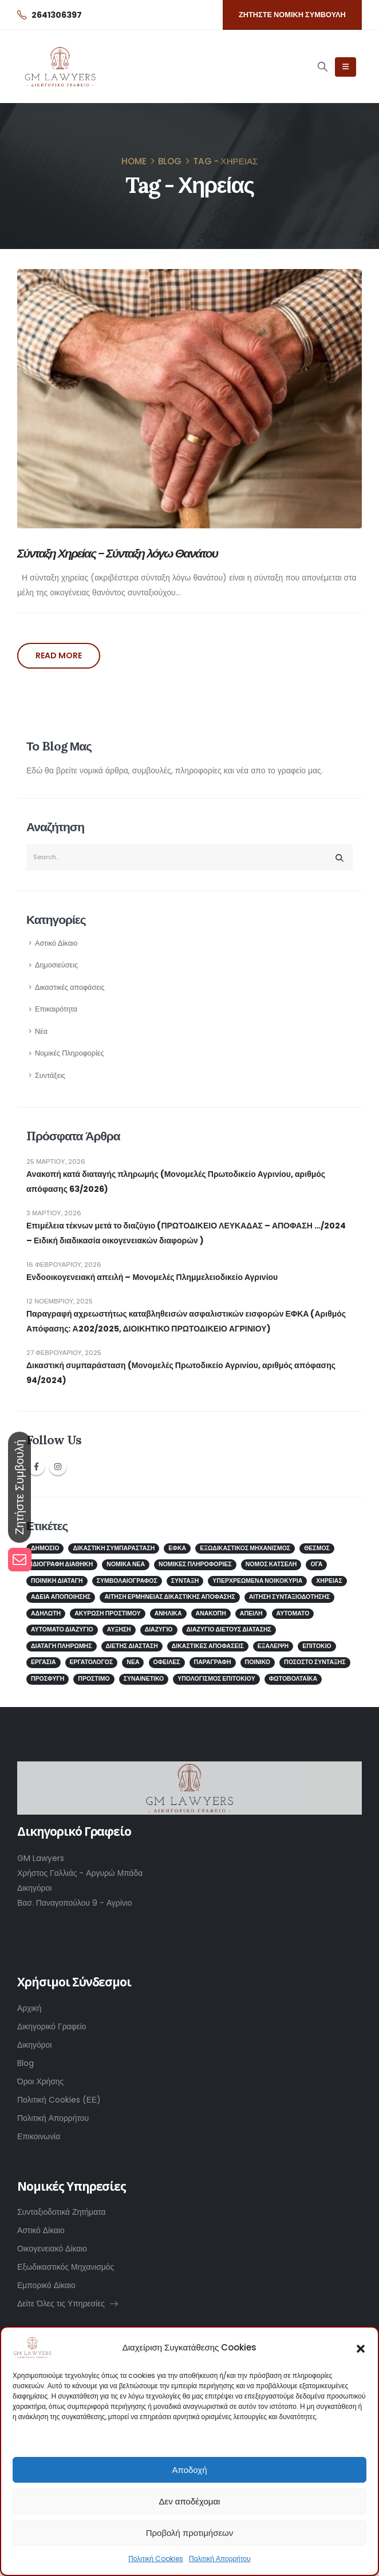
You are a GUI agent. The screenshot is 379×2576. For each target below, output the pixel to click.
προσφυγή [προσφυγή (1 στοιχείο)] (47, 1678)
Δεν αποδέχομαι (189, 2501)
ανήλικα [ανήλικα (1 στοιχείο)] (168, 1613)
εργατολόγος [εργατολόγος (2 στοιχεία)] (91, 1662)
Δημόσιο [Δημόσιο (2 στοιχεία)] (45, 1548)
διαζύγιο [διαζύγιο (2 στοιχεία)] (159, 1629)
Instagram (57, 1466)
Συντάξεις (50, 1075)
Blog (25, 2063)
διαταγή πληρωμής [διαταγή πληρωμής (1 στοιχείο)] (61, 1646)
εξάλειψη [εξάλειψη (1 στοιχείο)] (273, 1646)
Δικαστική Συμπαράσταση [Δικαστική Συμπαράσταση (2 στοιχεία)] (114, 1548)
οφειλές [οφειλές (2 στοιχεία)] (166, 1662)
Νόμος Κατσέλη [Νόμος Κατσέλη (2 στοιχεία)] (271, 1564)
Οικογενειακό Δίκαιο (52, 2248)
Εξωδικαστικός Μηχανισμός (65, 2267)
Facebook (36, 1466)
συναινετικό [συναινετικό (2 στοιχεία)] (144, 1678)
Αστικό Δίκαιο (56, 943)
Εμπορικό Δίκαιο (46, 2285)
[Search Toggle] (322, 66)
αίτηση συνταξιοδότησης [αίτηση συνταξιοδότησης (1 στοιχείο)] (289, 1597)
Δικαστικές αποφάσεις (70, 987)
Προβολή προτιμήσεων (190, 2533)
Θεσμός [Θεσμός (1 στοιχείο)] (317, 1548)
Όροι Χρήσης (40, 2081)
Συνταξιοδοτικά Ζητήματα (61, 2212)
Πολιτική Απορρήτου (220, 2558)
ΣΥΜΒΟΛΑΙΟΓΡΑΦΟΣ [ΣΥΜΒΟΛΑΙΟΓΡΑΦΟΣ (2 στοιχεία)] (127, 1581)
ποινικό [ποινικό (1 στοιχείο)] (257, 1662)
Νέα (41, 1031)
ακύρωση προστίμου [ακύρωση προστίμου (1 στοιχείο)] (107, 1613)
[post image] (189, 398)
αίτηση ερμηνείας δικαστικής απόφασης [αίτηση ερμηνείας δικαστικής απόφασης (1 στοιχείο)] (169, 1597)
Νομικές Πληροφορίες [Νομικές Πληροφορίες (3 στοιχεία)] (195, 1564)
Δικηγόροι (34, 2044)
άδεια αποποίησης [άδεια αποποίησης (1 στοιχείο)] (60, 1597)
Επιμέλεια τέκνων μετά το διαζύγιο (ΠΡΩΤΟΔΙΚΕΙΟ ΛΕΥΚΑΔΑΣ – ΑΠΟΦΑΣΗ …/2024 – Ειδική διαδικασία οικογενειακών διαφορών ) (186, 1233)
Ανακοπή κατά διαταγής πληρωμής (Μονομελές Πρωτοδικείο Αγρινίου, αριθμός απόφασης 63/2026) (175, 1181)
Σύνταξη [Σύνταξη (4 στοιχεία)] (185, 1581)
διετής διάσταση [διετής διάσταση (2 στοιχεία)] (132, 1646)
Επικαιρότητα (56, 1009)
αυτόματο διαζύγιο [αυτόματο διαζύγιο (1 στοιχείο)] (62, 1629)
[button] (360, 2347)
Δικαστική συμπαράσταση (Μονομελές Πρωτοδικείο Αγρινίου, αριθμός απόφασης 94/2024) (180, 1373)
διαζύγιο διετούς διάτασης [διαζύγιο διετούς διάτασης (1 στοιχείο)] (229, 1629)
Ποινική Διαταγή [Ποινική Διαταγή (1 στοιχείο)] (57, 1581)
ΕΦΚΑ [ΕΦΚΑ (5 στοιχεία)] (177, 1548)
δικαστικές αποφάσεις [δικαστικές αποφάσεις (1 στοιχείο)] (208, 1646)
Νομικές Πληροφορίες (69, 1053)
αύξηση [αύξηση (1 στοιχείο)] (119, 1629)
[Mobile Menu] (345, 67)
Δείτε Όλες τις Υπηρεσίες (68, 2303)
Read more (58, 655)
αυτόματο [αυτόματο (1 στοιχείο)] (293, 1613)
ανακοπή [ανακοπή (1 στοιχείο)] (211, 1613)
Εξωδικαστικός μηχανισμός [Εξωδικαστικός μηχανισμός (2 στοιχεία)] (245, 1548)
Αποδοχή (189, 2470)
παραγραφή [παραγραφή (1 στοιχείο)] (212, 1662)
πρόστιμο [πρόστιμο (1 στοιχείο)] (93, 1678)
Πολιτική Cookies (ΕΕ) (59, 2099)
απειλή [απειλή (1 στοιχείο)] (251, 1613)
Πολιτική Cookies (155, 2558)
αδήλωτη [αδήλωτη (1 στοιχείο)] (46, 1613)
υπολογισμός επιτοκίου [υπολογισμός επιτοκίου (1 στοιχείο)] (216, 1678)
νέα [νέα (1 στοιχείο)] (133, 1662)
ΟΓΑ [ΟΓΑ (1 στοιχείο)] (316, 1564)
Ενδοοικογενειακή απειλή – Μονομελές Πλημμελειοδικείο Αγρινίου (152, 1277)
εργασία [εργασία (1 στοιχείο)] (43, 1662)
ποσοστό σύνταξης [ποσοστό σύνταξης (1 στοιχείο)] (315, 1662)
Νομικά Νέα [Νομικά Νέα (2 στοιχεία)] (125, 1564)
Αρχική (29, 2008)
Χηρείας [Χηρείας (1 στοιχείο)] (329, 1581)
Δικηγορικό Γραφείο (51, 2026)
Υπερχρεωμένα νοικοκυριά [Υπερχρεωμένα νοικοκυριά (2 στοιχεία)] (257, 1581)
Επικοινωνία (38, 2136)
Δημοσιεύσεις (56, 965)
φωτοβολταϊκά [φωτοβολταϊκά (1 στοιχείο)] (293, 1678)
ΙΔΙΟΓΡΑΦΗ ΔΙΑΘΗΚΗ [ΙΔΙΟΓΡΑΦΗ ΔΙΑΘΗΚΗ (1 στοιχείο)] (62, 1564)
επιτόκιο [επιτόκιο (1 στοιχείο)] (316, 1646)
